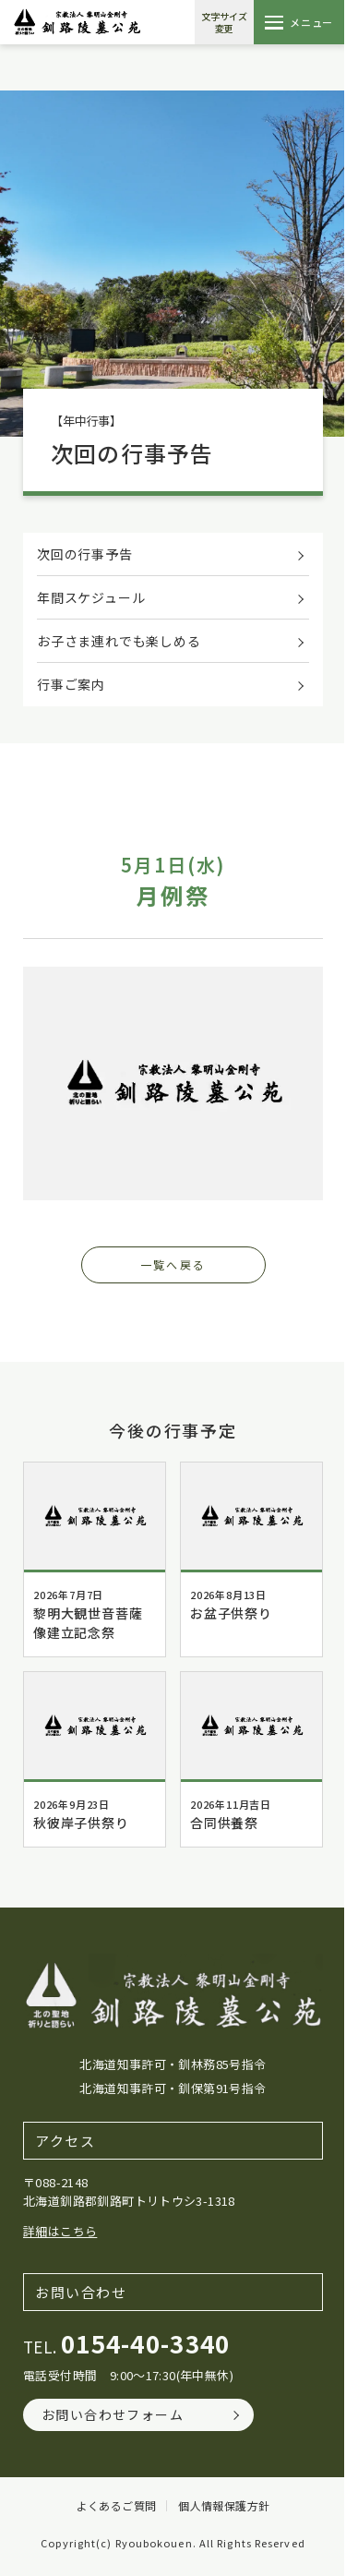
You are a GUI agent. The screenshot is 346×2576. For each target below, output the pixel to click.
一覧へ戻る (173, 1264)
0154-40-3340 (146, 2343)
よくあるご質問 (117, 2505)
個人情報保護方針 (223, 2505)
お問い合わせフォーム (113, 2414)
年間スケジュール (91, 597)
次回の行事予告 (85, 554)
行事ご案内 (71, 684)
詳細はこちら (60, 2231)
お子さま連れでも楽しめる (119, 641)
